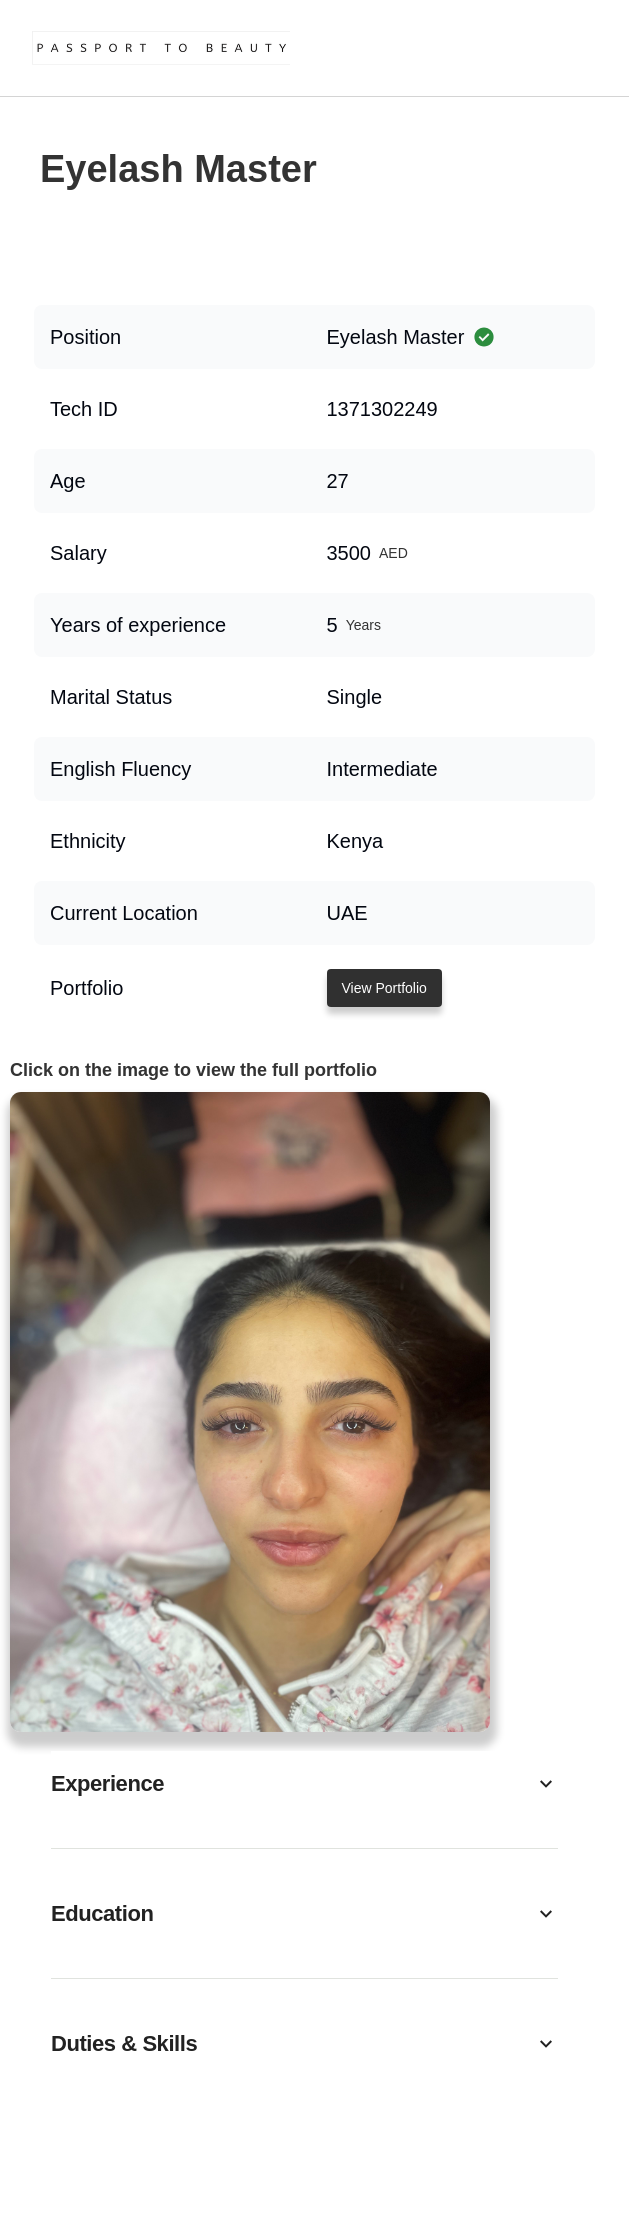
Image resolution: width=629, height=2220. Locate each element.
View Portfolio (384, 988)
